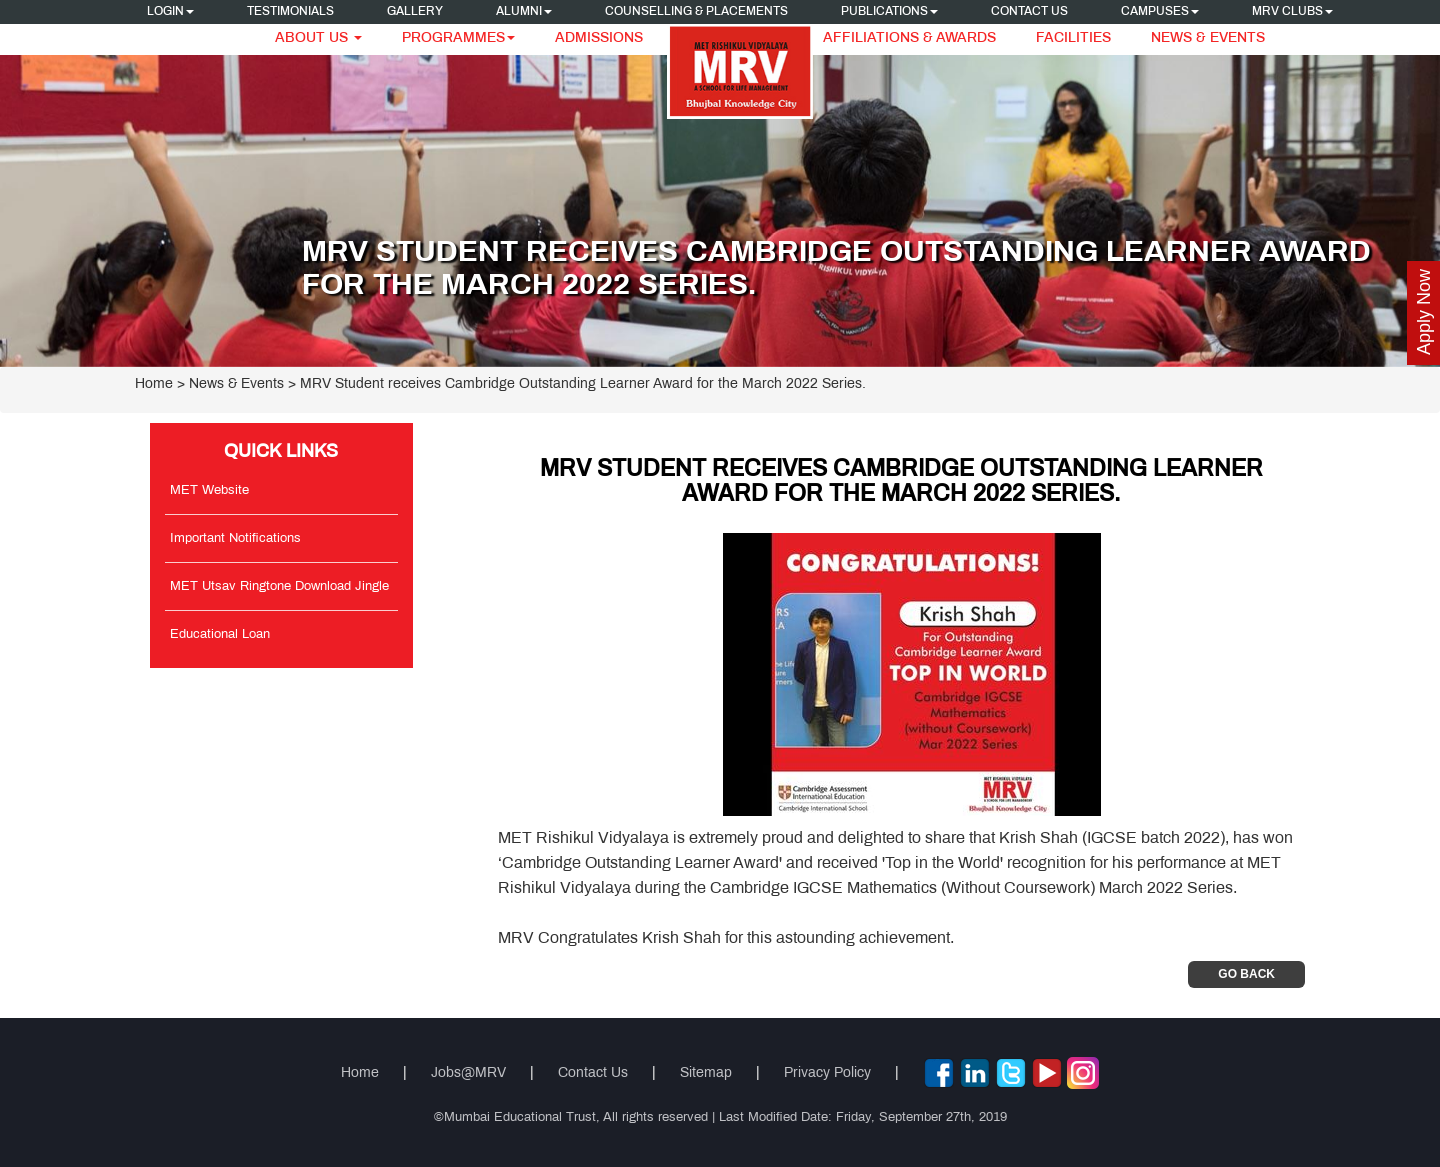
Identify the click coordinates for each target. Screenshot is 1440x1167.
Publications (889, 12)
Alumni (524, 12)
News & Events (1208, 38)
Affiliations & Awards (909, 38)
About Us (318, 38)
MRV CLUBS (1292, 12)
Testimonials (290, 12)
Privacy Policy (827, 1073)
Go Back (1246, 974)
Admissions (599, 38)
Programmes (458, 38)
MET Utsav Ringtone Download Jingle (279, 587)
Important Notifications (235, 539)
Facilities (1073, 38)
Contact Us (1029, 12)
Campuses (1160, 12)
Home (154, 384)
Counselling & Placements (696, 12)
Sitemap (706, 1073)
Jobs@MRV (468, 1073)
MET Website (209, 491)
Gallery (415, 12)
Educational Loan (220, 635)
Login (170, 12)
